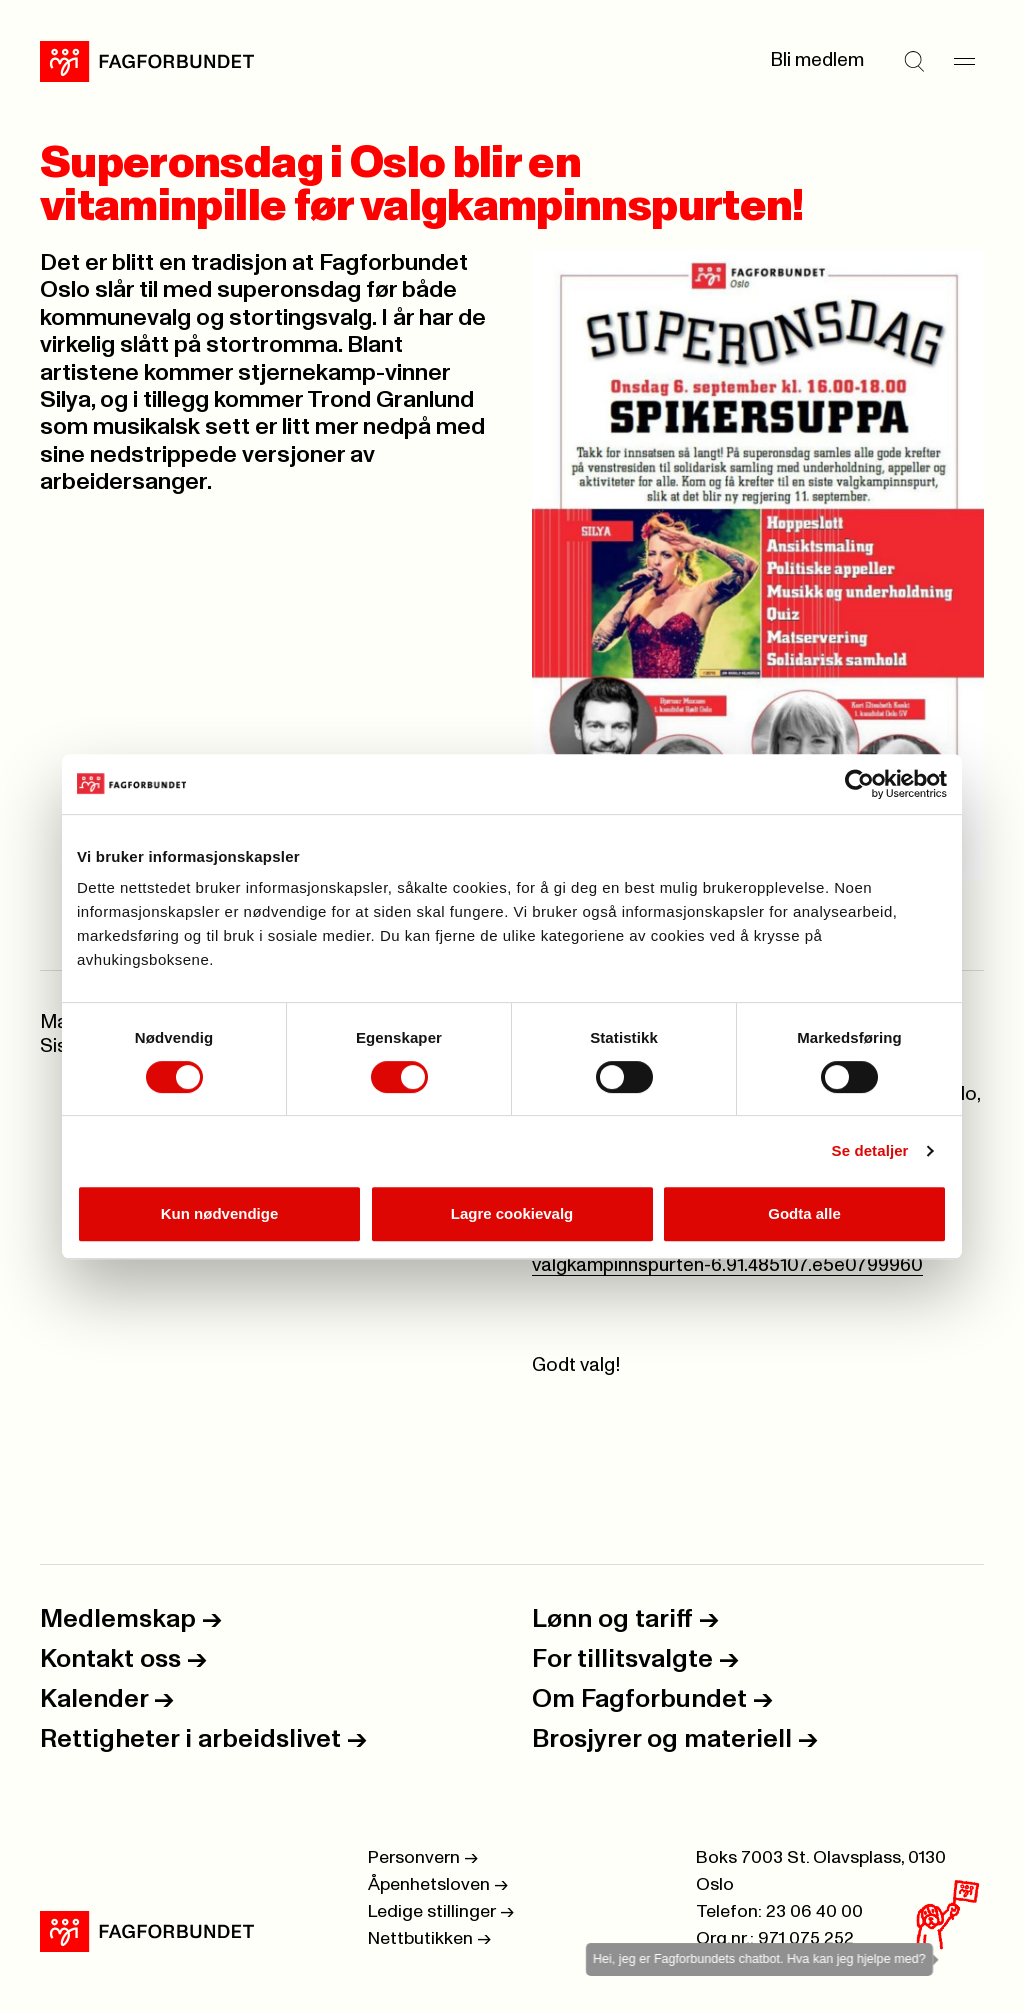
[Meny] (964, 61)
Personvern (423, 1858)
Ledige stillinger (441, 1912)
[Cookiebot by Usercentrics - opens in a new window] (859, 784)
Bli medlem (817, 60)
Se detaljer (870, 1150)
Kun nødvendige (220, 1213)
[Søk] (914, 61)
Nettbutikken (429, 1939)
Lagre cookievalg (512, 1213)
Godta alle (804, 1213)
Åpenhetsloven (438, 1885)
